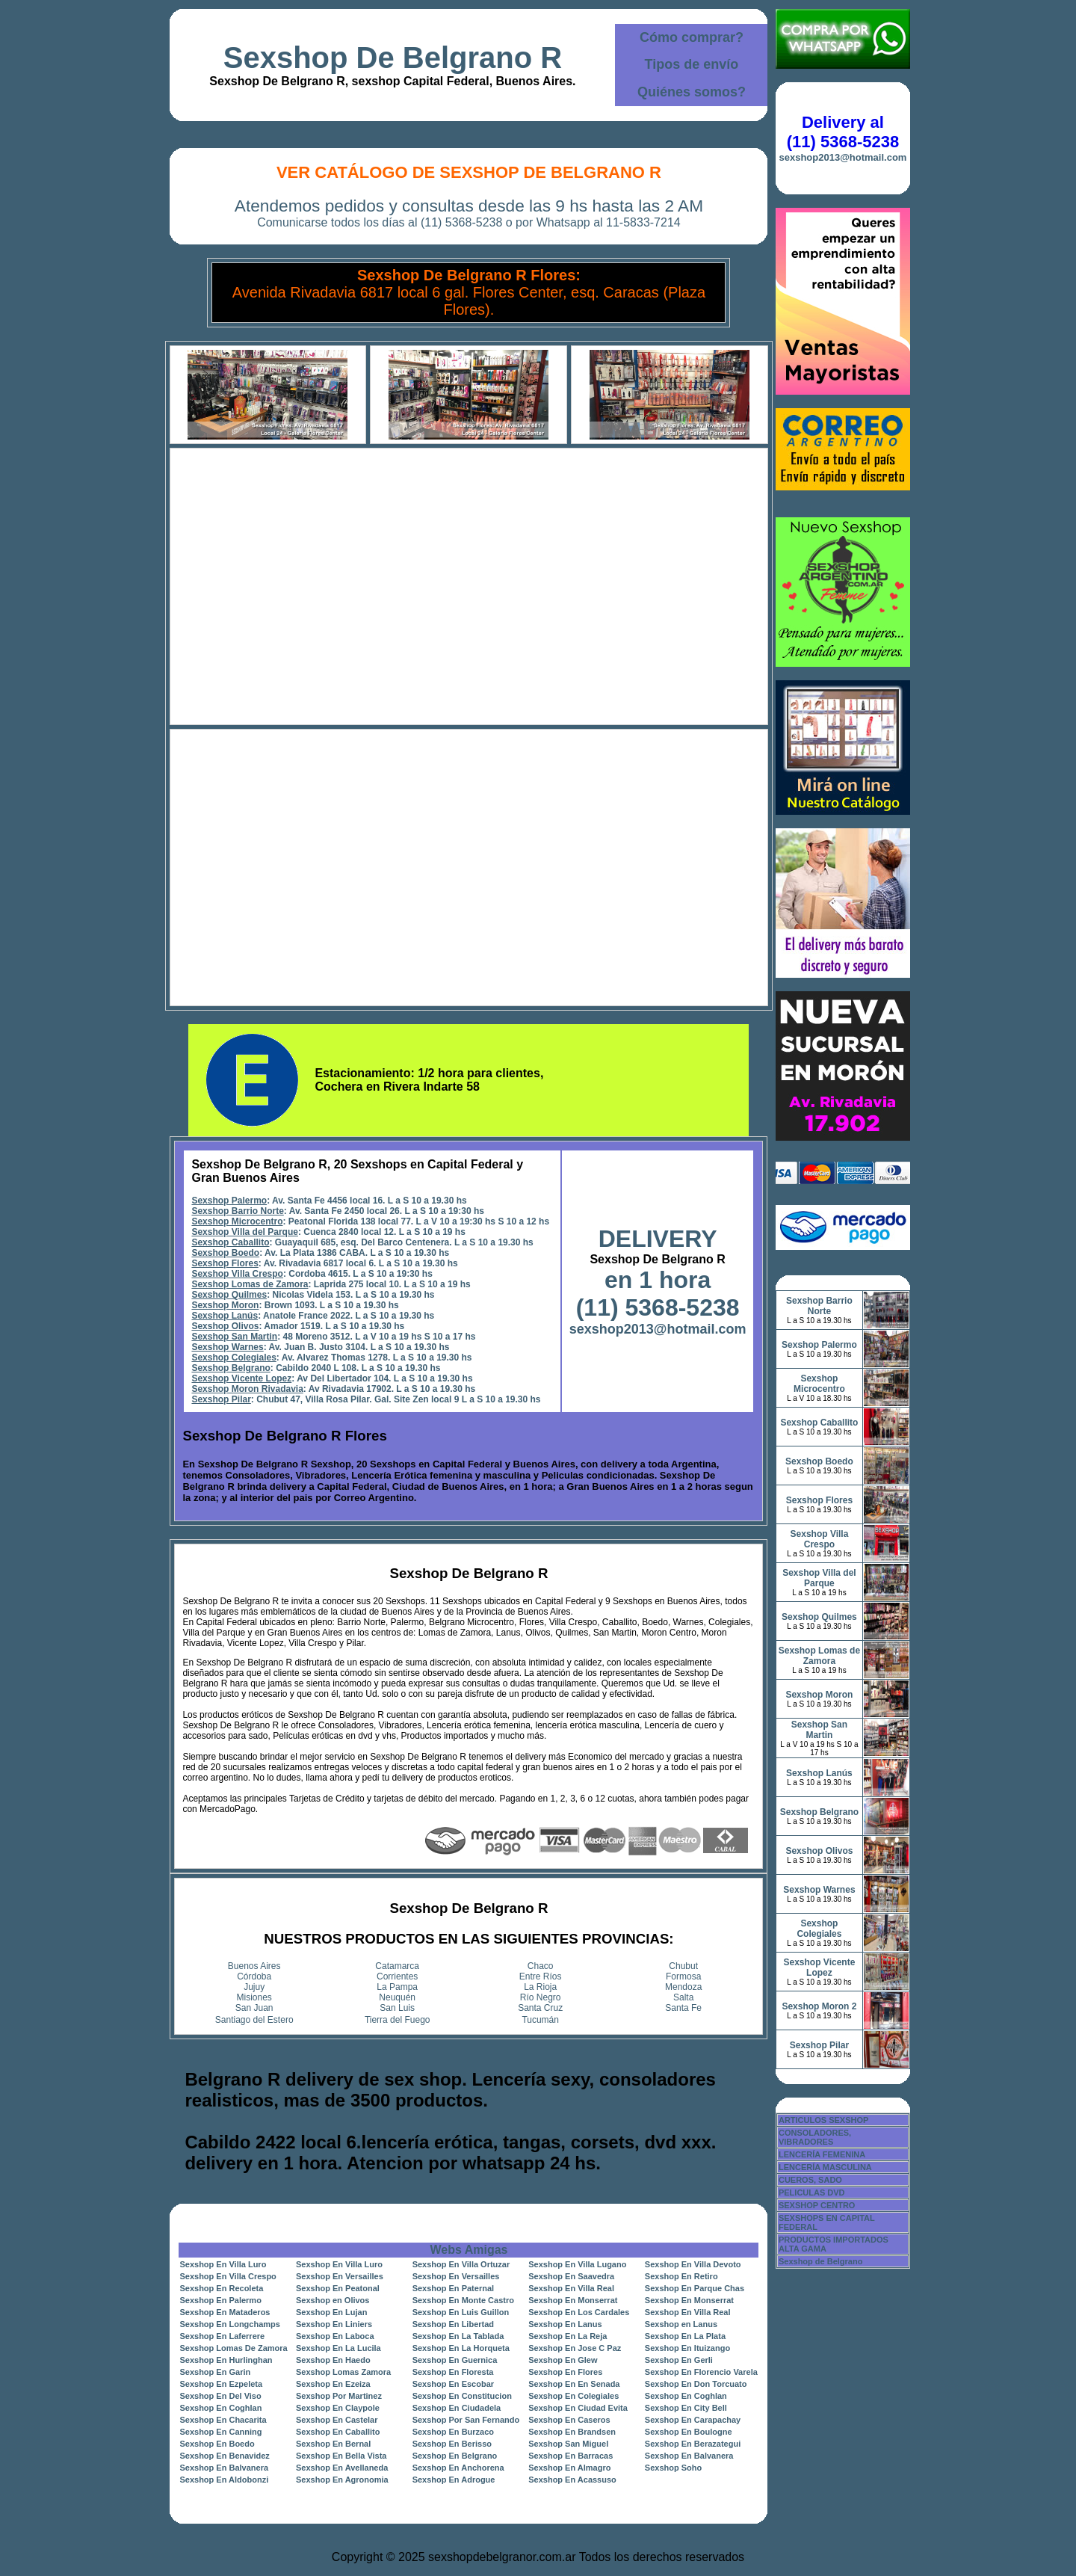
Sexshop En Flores (565, 2371)
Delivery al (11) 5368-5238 (843, 132)
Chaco (541, 1966)
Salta (683, 1997)
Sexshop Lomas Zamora (343, 2371)
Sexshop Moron (225, 1305)
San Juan (254, 2008)
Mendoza (683, 1987)
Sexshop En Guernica (455, 2359)
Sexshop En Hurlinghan (225, 2359)
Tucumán (540, 2020)
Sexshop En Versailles (339, 2276)
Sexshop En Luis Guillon (461, 2312)
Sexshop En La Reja (567, 2336)
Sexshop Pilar (220, 1399)
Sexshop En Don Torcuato (696, 2383)
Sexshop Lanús (224, 1315)
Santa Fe (683, 2008)
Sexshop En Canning (220, 2431)
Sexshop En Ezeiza (333, 2383)
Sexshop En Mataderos (224, 2312)
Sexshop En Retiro (681, 2276)
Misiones (254, 1997)
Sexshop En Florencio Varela (701, 2371)
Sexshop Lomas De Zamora (233, 2348)
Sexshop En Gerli (679, 2359)
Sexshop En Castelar (336, 2419)
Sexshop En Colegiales (573, 2395)
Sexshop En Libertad (453, 2324)
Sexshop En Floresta (453, 2371)
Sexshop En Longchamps (229, 2324)
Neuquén (397, 1997)
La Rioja (540, 1987)
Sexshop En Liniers (334, 2324)
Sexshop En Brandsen (572, 2431)
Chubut (683, 1966)
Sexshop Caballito (230, 1242)
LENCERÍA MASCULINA (825, 2167)
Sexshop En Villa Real (571, 2288)
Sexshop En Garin (214, 2371)
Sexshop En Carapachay (692, 2419)
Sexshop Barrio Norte (237, 1211)
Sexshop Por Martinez (339, 2395)
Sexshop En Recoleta (221, 2288)
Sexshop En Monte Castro (463, 2300)
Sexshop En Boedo (216, 2443)
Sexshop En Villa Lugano (577, 2264)
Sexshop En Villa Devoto (693, 2264)
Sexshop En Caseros (569, 2419)
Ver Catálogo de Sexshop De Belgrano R (468, 172)
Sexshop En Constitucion (462, 2395)
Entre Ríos (540, 1976)
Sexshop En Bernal (333, 2443)
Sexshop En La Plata (685, 2336)
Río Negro (540, 1997)
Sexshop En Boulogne (688, 2431)
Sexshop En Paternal (453, 2288)
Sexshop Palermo (229, 1200)
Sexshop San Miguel (568, 2443)
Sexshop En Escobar (453, 2383)
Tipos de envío (692, 64)
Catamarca (397, 1966)
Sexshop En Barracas (570, 2455)
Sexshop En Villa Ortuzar (461, 2264)
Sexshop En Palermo (220, 2300)
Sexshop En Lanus (565, 2324)
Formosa (683, 1976)
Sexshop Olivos (225, 1326)
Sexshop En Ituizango (687, 2348)
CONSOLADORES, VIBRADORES (815, 2137)
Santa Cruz (540, 2008)
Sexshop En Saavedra (571, 2276)
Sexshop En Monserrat (572, 2300)
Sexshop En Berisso (452, 2443)
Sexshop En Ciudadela (456, 2407)
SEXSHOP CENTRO (817, 2205)
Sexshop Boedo (225, 1253)
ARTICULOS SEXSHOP (823, 2120)
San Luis (397, 2008)
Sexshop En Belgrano (455, 2455)
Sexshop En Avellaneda (342, 2467)
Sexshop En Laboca (335, 2336)
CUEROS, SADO (810, 2179)
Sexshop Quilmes (229, 1294)
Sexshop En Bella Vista (341, 2455)
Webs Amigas (468, 2249)
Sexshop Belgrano (230, 1368)
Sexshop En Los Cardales (578, 2312)
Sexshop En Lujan (331, 2312)
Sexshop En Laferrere (222, 2336)
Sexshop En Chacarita (222, 2419)
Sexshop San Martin (234, 1336)
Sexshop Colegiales (233, 1357)
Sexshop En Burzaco (453, 2431)
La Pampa (397, 1987)
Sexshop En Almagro (569, 2467)
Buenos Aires (254, 1966)
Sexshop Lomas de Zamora (249, 1284)
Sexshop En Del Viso (220, 2395)
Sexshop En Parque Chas (694, 2288)
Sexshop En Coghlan (686, 2395)
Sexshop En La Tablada (458, 2336)
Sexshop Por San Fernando (466, 2419)
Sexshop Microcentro (236, 1221)
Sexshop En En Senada (573, 2383)
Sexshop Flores (224, 1263)
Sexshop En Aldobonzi (223, 2479)
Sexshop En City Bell (686, 2407)
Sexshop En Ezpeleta (220, 2383)
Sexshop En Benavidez (224, 2455)
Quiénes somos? (691, 91)
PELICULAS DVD (812, 2192)
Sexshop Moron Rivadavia (247, 1389)
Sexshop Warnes (227, 1347)
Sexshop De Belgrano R (392, 57)
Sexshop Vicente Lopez (241, 1378)
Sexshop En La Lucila (338, 2348)
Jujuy (254, 1987)
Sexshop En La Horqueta (461, 2348)
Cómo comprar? (691, 37)
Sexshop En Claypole (338, 2407)
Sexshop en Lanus (681, 2324)
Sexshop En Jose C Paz (574, 2348)
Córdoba (254, 1976)
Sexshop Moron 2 (819, 2006)
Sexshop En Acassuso (572, 2479)
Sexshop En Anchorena (458, 2467)
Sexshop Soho (673, 2467)
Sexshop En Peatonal (338, 2288)
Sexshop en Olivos (332, 2300)
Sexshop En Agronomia (342, 2479)
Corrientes (397, 1976)
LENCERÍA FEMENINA (822, 2154)
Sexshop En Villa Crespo (227, 2276)
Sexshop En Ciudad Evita (578, 2407)
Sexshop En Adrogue (453, 2479)
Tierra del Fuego (397, 2020)
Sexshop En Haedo (333, 2359)
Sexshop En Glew (562, 2359)
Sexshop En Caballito (338, 2431)
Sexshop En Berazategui (692, 2443)
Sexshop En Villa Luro (222, 2264)
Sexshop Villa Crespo (237, 1274)
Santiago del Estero (254, 2020)
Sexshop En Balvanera (689, 2455)
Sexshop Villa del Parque (244, 1232)
